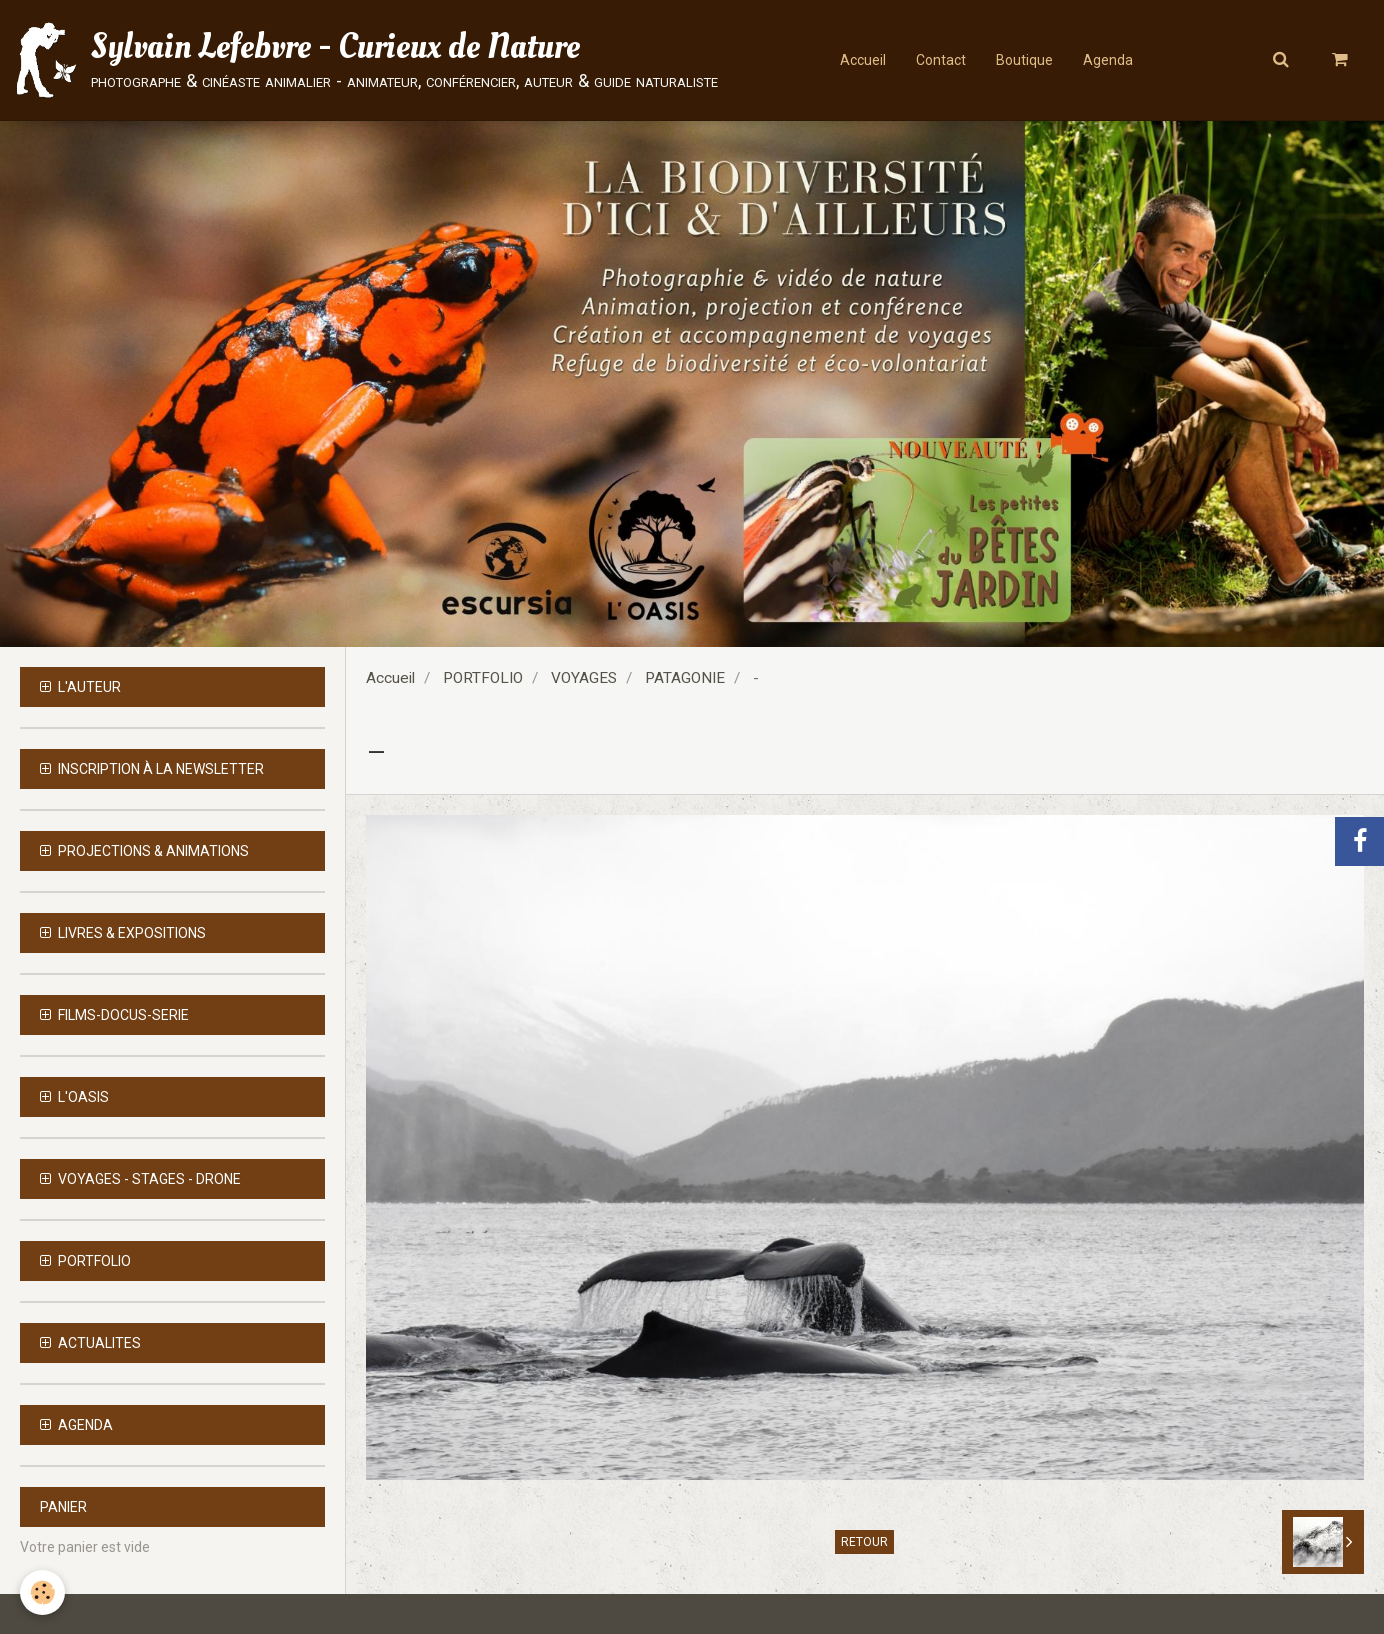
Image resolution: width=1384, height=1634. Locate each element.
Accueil (863, 60)
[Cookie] (42, 1592)
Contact (941, 60)
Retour (864, 1542)
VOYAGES (584, 678)
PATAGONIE (685, 678)
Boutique (1024, 60)
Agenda (1108, 60)
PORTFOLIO (483, 678)
